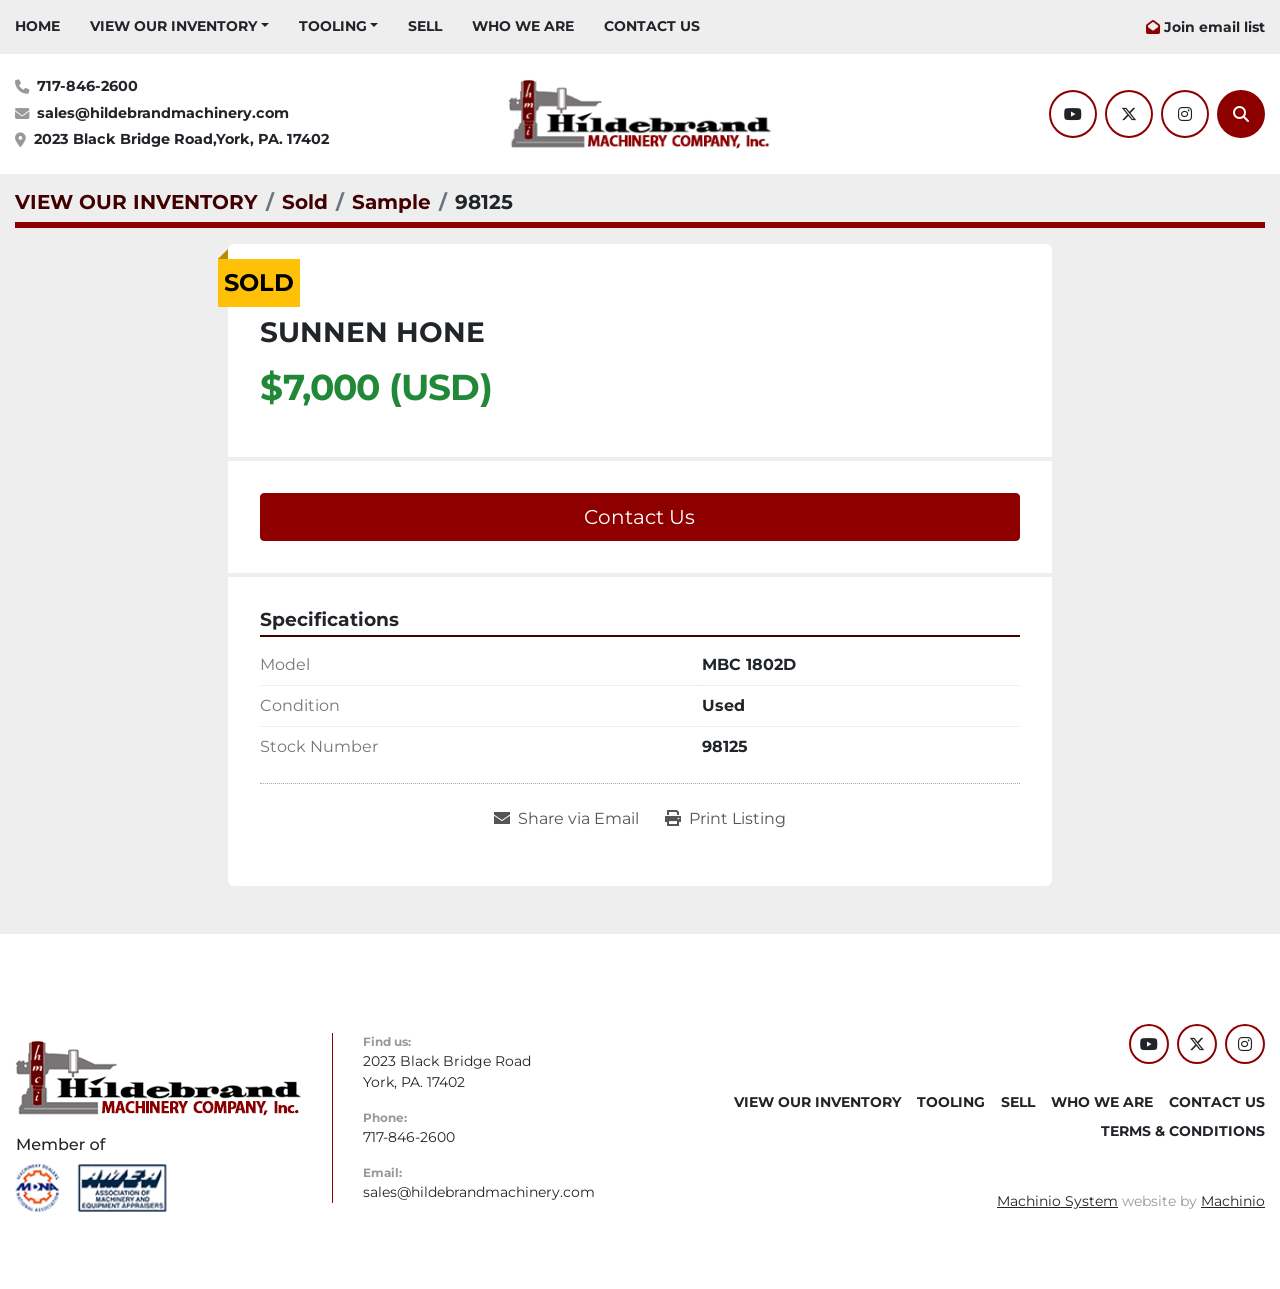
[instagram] (1185, 114)
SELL (425, 26)
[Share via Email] (566, 819)
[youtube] (1073, 114)
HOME (37, 26)
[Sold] (305, 202)
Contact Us (639, 517)
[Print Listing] (725, 819)
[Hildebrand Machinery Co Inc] (158, 1077)
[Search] (1241, 114)
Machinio (1233, 1201)
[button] (179, 26)
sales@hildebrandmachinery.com (163, 113)
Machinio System (1057, 1201)
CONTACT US (652, 26)
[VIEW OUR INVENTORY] (136, 202)
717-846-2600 (87, 86)
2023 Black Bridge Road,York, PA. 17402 (181, 139)
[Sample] (391, 202)
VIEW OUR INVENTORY (173, 26)
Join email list (1214, 27)
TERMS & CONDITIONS (1183, 1131)
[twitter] (1129, 114)
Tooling (333, 26)
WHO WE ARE (523, 26)
